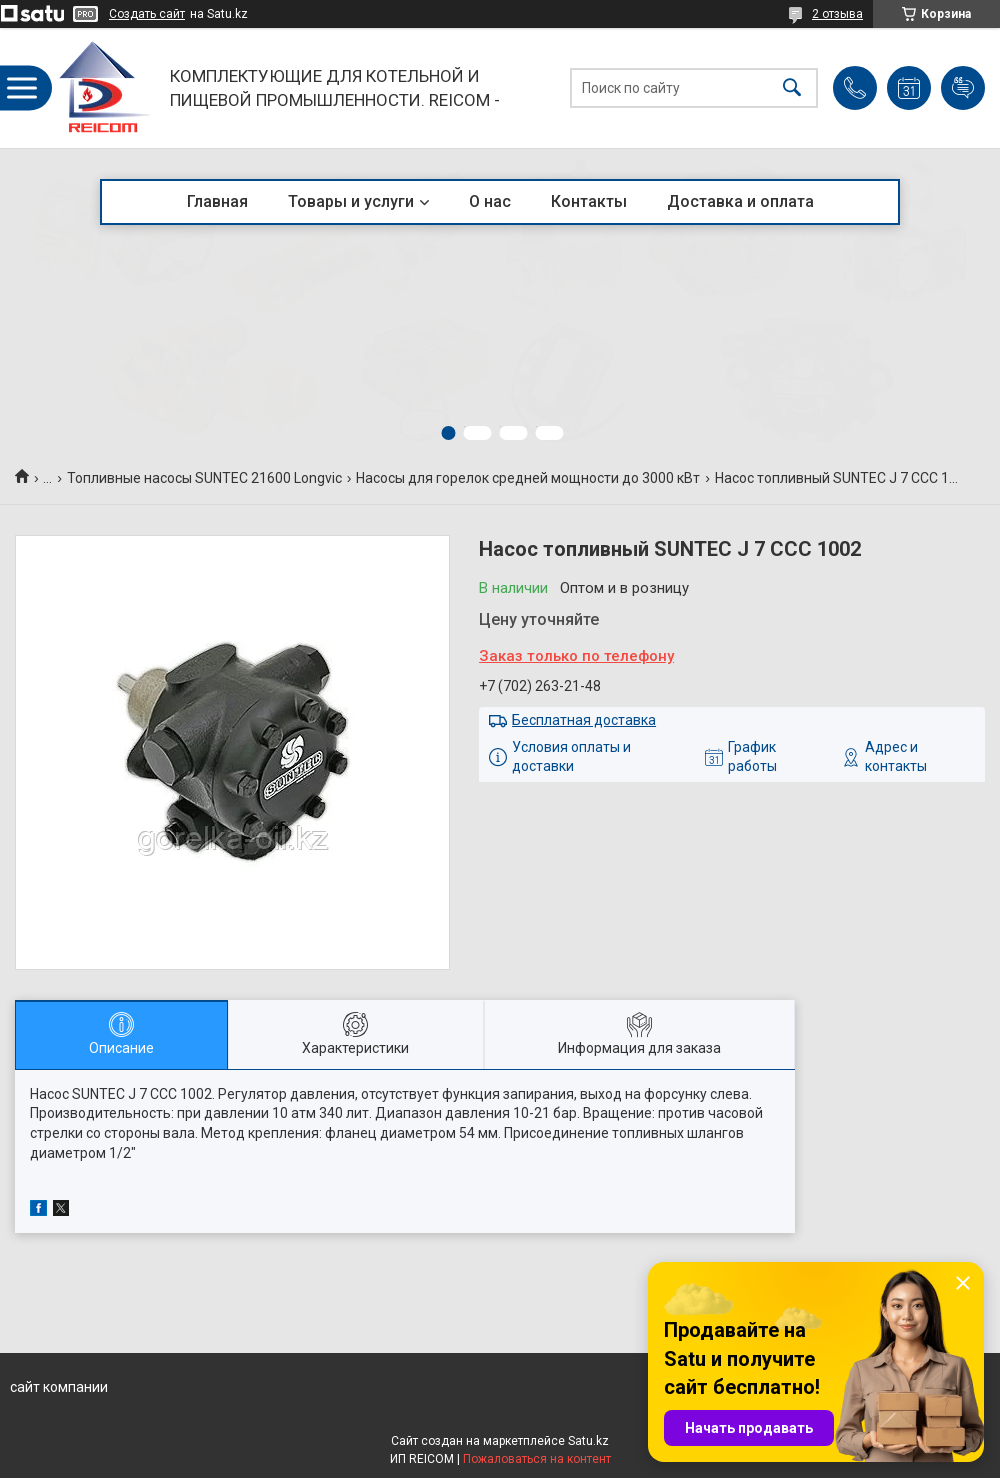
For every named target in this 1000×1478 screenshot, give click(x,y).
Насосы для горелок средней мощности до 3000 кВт (528, 478)
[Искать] (792, 88)
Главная (217, 201)
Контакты (589, 201)
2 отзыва (837, 14)
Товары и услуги (351, 201)
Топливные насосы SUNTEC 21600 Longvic (204, 478)
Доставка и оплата (740, 201)
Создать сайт (147, 14)
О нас (490, 201)
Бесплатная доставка (584, 720)
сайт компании (59, 1387)
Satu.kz (588, 1441)
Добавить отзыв (963, 88)
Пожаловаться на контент (537, 1459)
